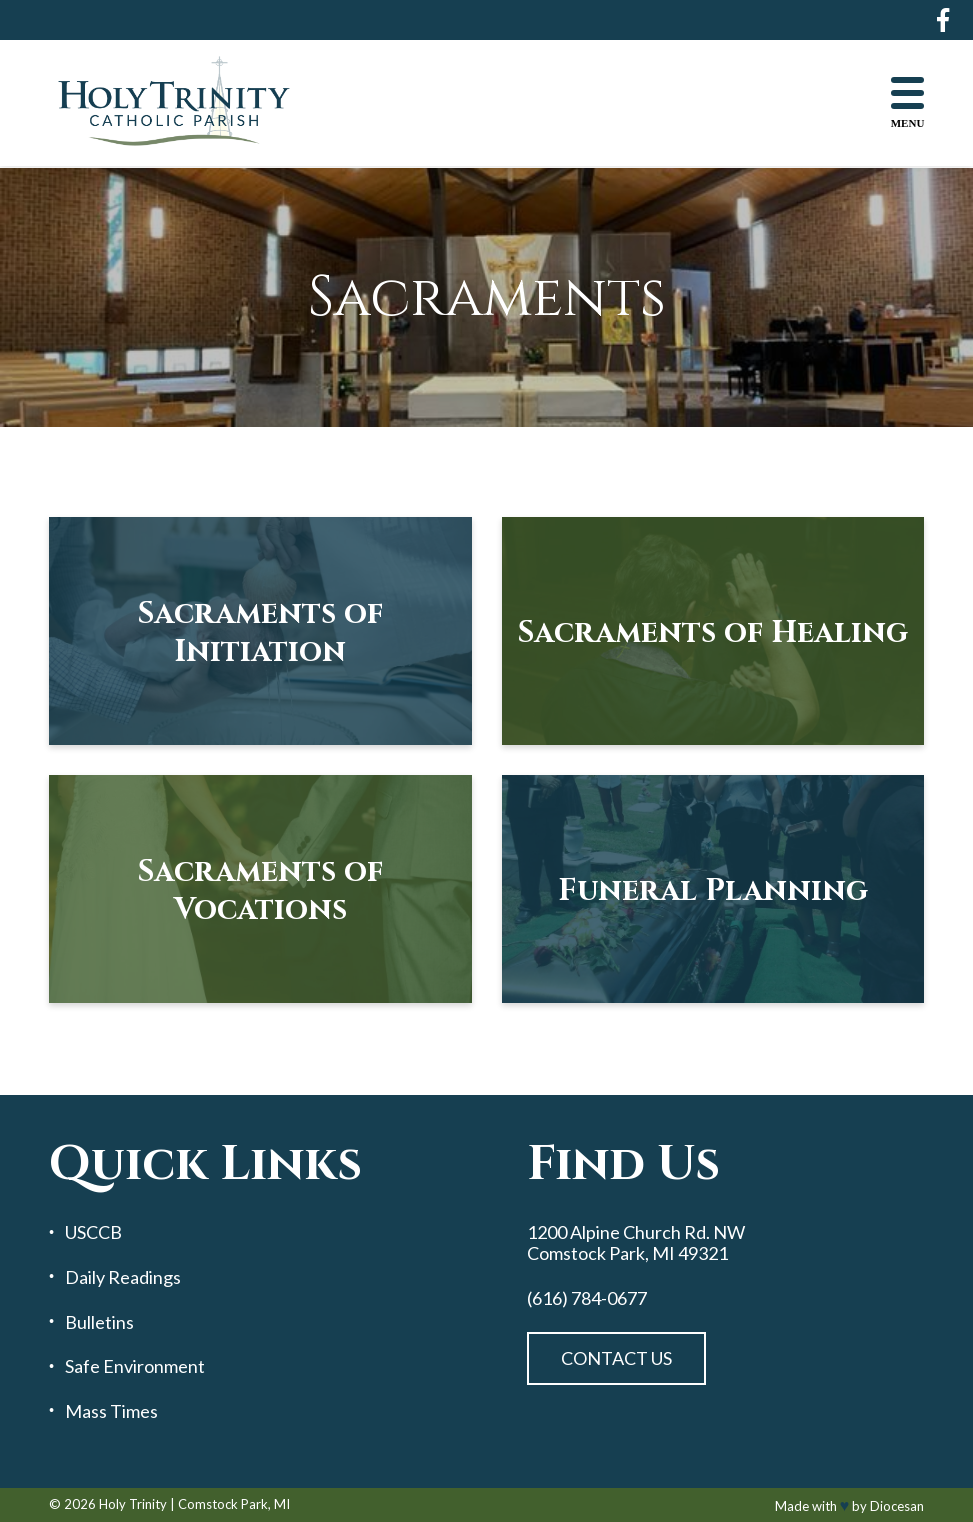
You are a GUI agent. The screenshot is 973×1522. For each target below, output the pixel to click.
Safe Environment (135, 1366)
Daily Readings (123, 1277)
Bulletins (99, 1322)
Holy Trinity (133, 1504)
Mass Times (111, 1411)
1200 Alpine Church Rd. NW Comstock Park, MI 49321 (636, 1242)
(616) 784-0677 (587, 1298)
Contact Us (616, 1358)
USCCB (93, 1232)
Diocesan (897, 1506)
